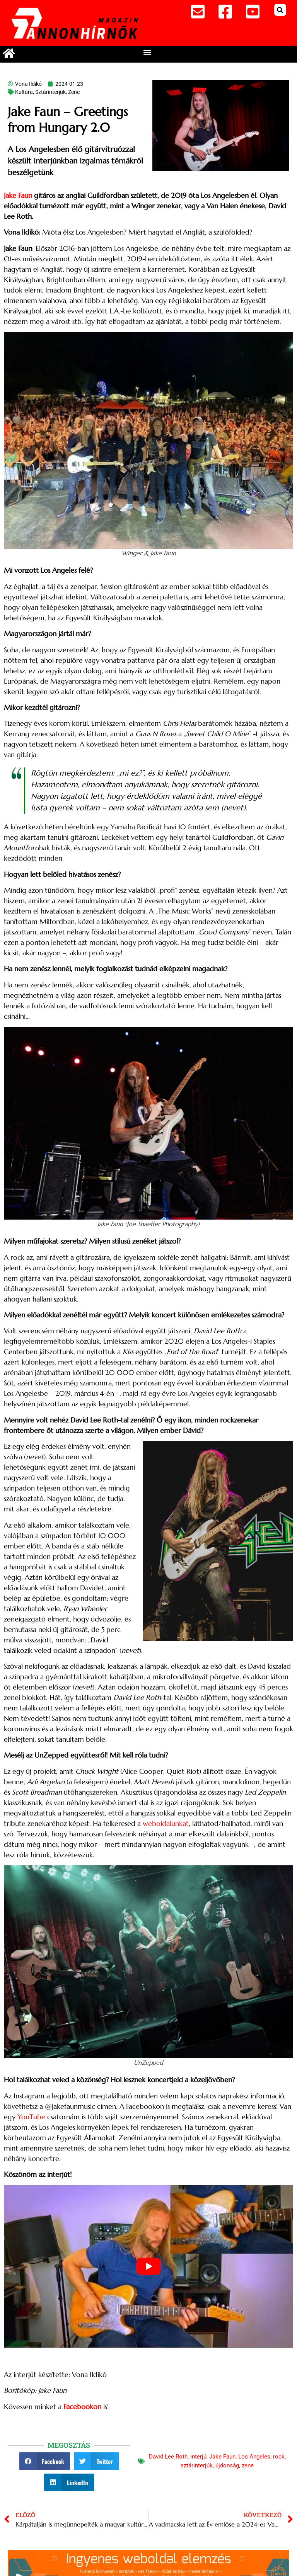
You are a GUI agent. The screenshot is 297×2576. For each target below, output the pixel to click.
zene (248, 2465)
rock (279, 2456)
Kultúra (24, 92)
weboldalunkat (166, 1823)
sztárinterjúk (197, 2465)
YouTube (31, 2116)
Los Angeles (254, 2456)
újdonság (227, 2465)
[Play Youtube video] (148, 2266)
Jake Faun (18, 195)
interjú (198, 2456)
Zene (74, 92)
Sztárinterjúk (50, 92)
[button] (280, 10)
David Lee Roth (168, 2456)
